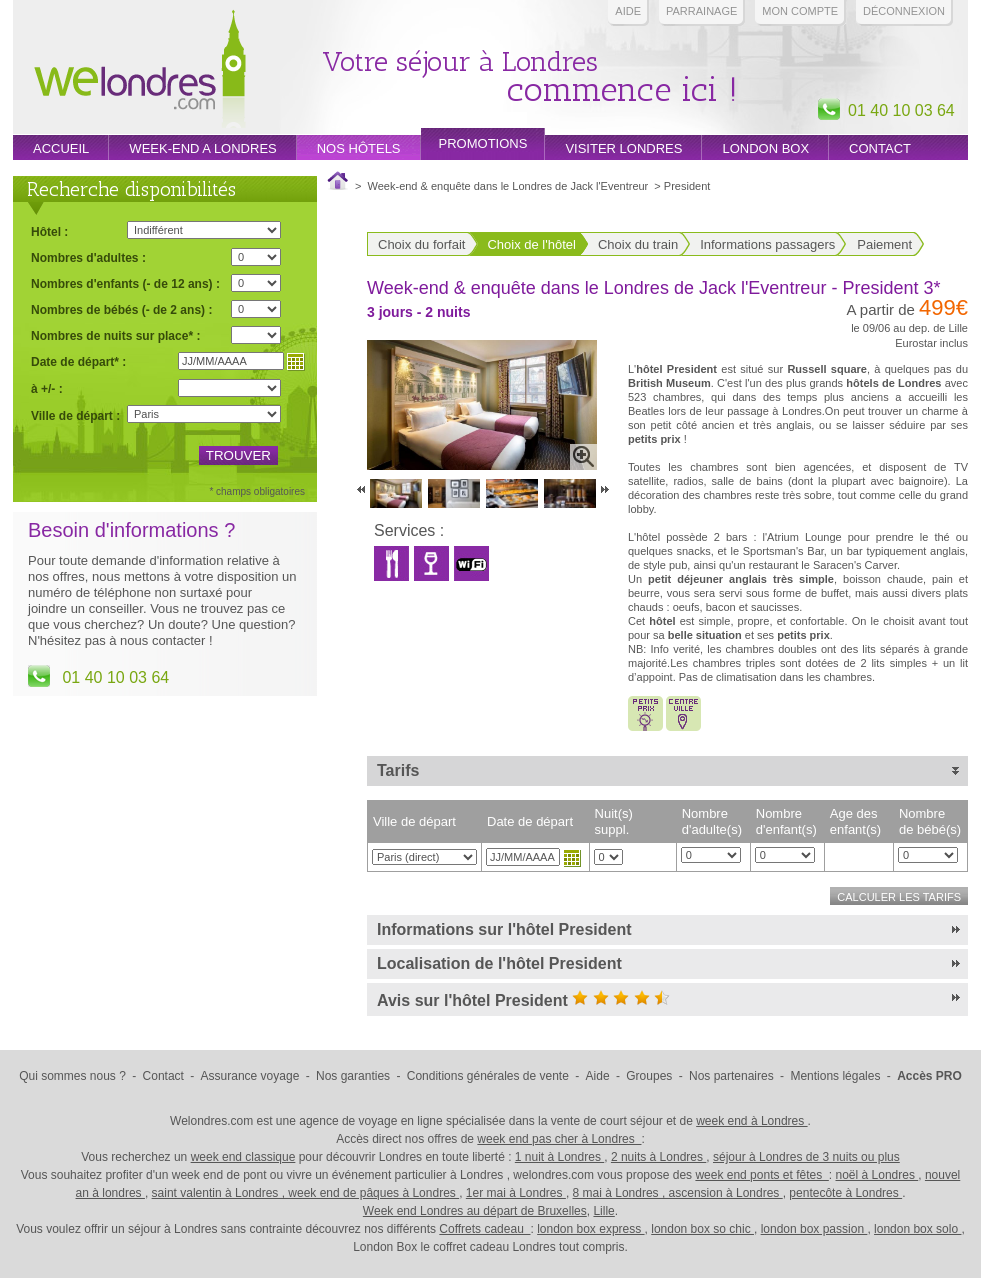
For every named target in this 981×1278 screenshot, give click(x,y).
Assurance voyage (250, 1076)
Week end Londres (140, 71)
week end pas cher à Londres (559, 1139)
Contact (880, 148)
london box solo (917, 1229)
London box (765, 148)
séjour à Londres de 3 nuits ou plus (806, 1157)
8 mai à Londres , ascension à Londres (678, 1193)
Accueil (61, 148)
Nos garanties (353, 1076)
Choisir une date (572, 858)
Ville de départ (414, 821)
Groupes (649, 1076)
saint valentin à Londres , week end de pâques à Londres (306, 1193)
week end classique (243, 1157)
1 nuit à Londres (559, 1157)
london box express (590, 1229)
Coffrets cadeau (484, 1229)
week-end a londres (202, 148)
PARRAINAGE (701, 11)
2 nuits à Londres (658, 1157)
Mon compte (800, 11)
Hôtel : (49, 232)
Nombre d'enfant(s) (786, 821)
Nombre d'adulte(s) (712, 821)
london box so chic (702, 1229)
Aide (628, 11)
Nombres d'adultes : (88, 257)
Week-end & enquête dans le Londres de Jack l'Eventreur (508, 186)
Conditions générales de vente (488, 1076)
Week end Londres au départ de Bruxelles (475, 1211)
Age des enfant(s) (855, 821)
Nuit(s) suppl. (614, 821)
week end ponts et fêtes (761, 1175)
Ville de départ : (75, 416)
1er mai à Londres (516, 1193)
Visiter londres (623, 148)
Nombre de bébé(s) (930, 821)
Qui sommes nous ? (72, 1076)
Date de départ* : (78, 361)
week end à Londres (751, 1121)
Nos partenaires (731, 1076)
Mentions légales (835, 1076)
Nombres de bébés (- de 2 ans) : (121, 309)
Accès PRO (929, 1076)
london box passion (814, 1229)
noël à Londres (877, 1175)
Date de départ (530, 821)
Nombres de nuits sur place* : (115, 335)
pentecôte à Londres (845, 1193)
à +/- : (47, 388)
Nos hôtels (359, 148)
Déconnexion (904, 11)
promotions (483, 143)
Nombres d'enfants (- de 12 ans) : (125, 283)
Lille (603, 1211)
